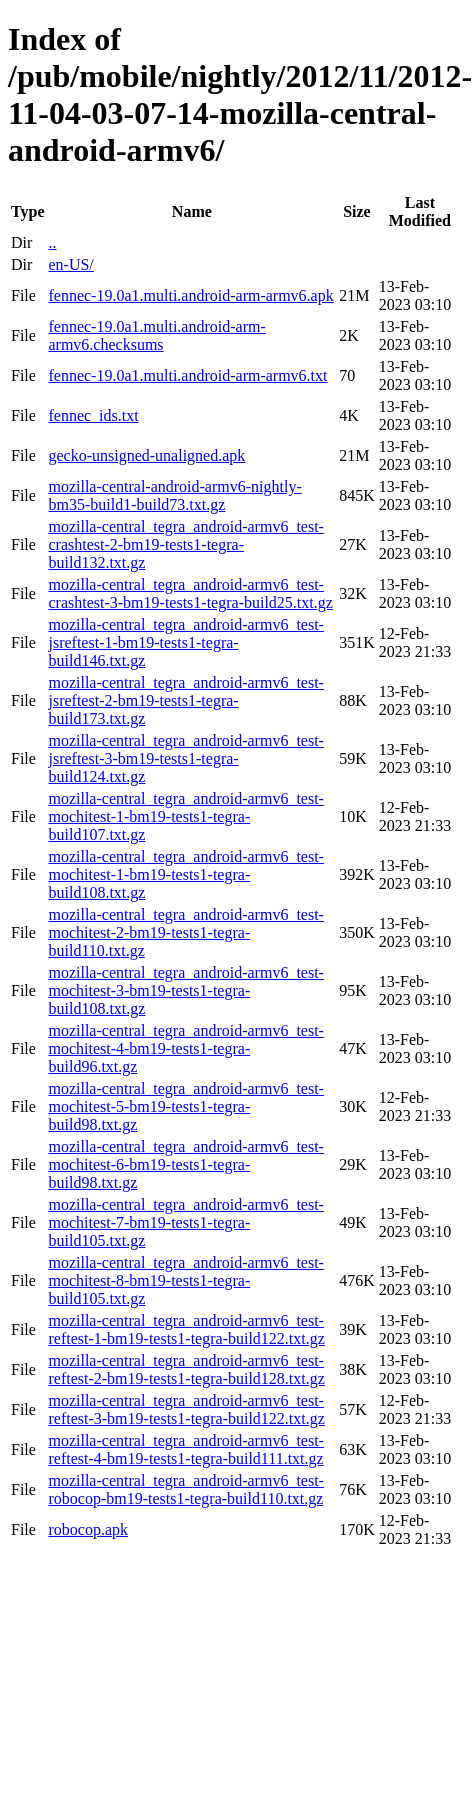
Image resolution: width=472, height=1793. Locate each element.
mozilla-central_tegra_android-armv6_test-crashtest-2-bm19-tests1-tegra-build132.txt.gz (185, 544)
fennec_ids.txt (93, 415)
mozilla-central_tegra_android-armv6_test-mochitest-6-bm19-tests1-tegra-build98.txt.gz (185, 1164)
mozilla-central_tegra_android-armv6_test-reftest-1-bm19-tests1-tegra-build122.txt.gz (186, 1329)
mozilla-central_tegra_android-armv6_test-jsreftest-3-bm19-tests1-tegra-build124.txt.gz (185, 758)
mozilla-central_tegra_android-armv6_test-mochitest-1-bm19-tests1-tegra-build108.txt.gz (185, 874)
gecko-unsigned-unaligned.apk (146, 455)
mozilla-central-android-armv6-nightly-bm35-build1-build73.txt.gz (174, 495)
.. (52, 242)
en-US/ (70, 264)
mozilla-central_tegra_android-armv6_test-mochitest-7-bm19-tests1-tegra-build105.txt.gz (185, 1222)
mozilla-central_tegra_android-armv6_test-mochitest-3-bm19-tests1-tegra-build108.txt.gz (185, 990)
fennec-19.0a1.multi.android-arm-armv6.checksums (156, 335)
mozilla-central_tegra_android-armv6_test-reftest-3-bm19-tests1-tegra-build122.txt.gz (186, 1409)
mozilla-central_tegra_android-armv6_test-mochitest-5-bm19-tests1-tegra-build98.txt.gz (185, 1106)
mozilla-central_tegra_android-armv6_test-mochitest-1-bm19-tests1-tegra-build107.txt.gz (185, 816)
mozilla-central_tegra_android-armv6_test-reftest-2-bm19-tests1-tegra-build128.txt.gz (186, 1369)
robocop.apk (88, 1529)
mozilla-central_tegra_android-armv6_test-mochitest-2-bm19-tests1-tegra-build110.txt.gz (185, 932)
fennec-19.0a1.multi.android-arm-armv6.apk (190, 295)
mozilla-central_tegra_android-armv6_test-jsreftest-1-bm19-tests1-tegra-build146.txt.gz (185, 642)
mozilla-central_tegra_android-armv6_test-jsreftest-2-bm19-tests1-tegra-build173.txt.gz (185, 700)
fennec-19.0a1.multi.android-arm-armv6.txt (187, 375)
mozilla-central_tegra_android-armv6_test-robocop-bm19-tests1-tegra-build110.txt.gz (185, 1489)
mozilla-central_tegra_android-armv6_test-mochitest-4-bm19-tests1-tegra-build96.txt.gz (185, 1048)
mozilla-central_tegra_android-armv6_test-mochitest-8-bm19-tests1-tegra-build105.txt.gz (185, 1280)
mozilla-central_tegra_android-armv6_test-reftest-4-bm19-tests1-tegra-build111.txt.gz (185, 1449)
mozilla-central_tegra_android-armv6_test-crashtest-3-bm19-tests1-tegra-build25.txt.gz (190, 593)
